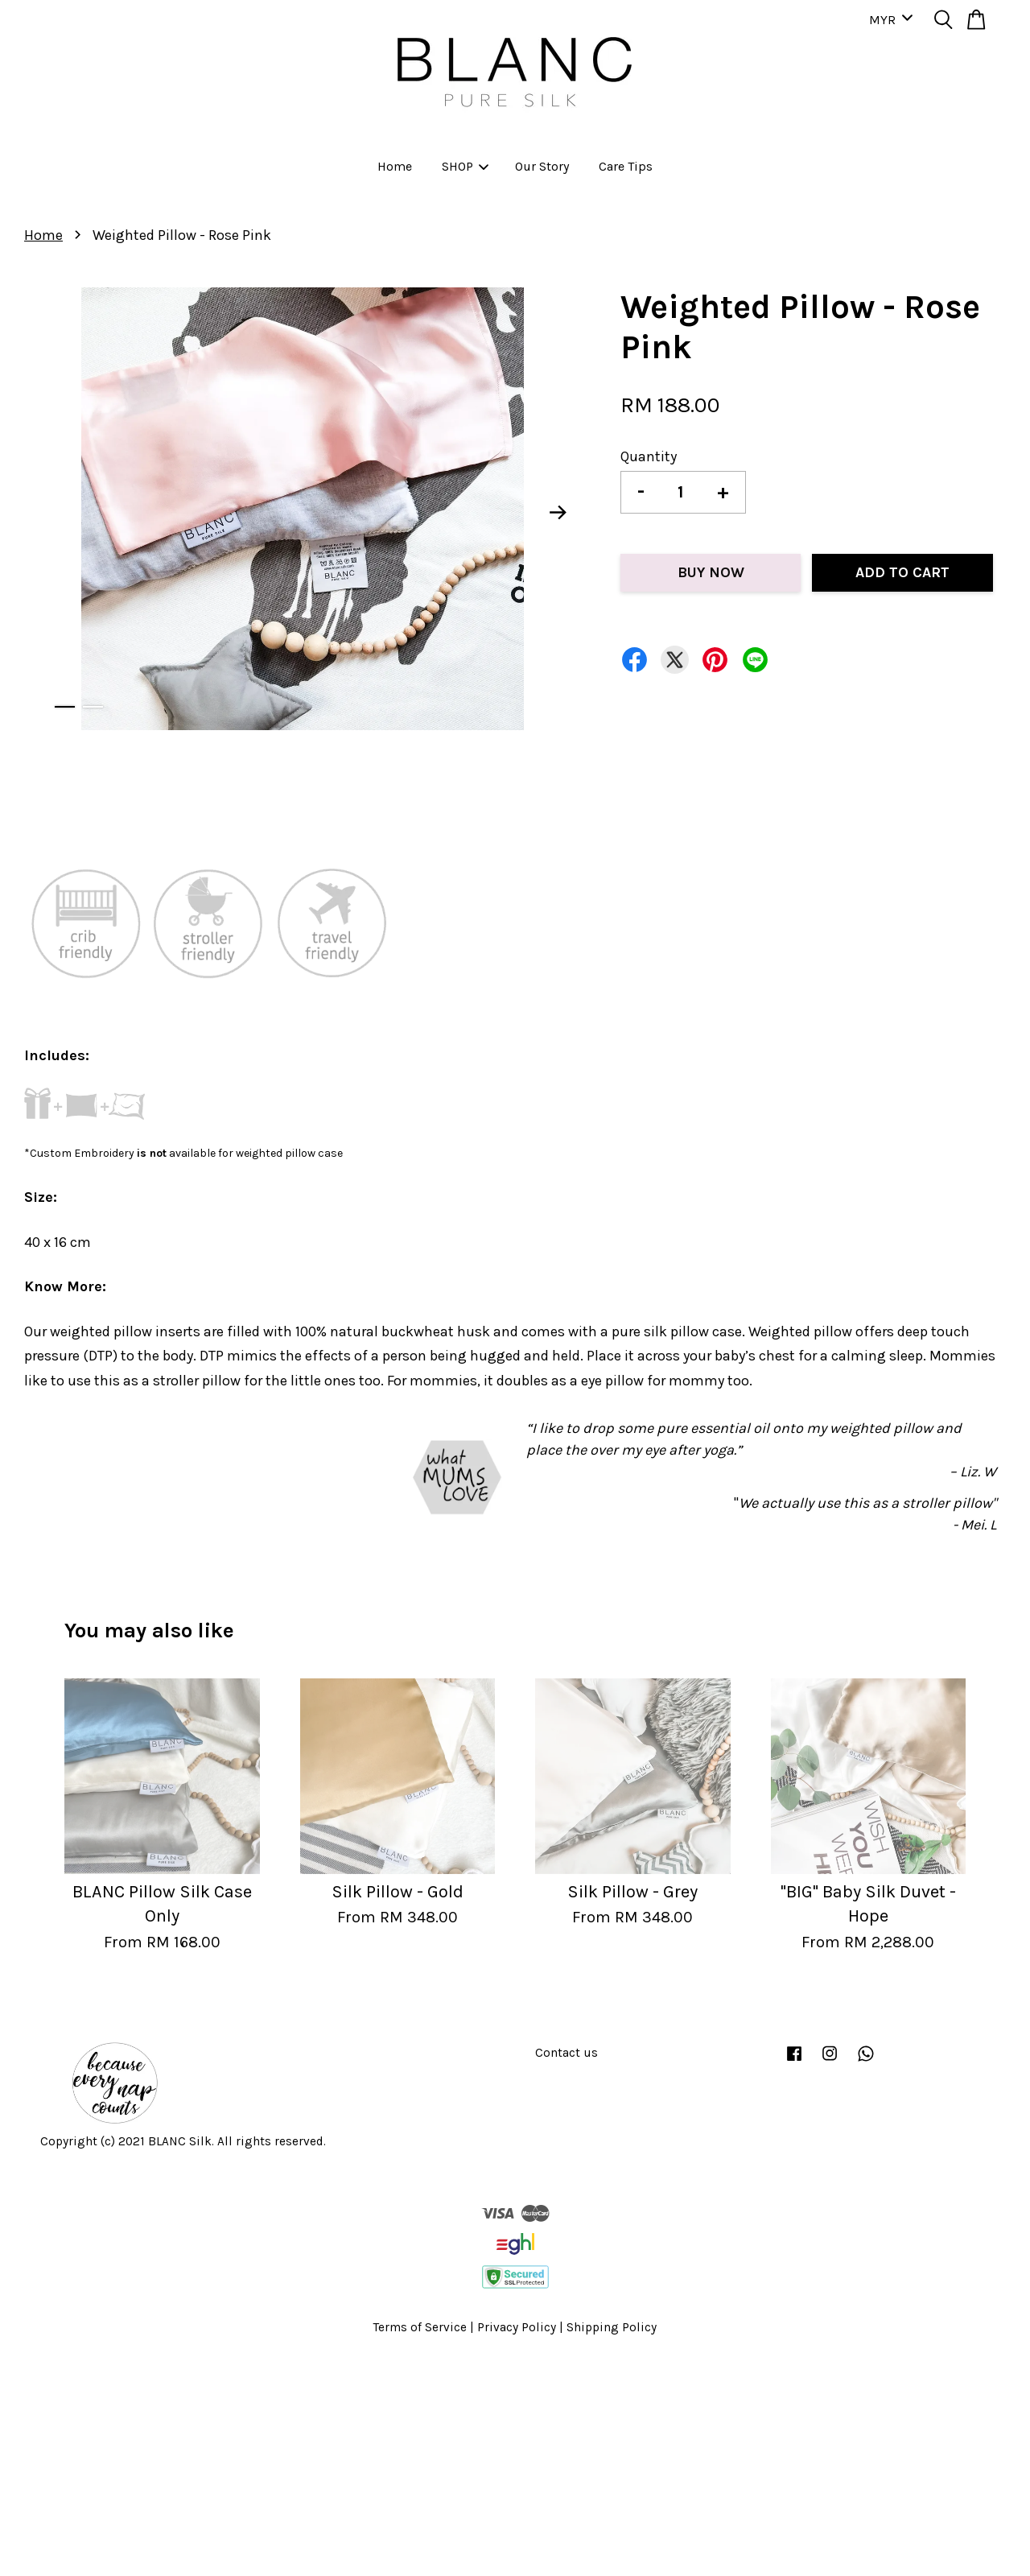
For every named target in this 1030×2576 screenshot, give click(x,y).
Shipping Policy (611, 2327)
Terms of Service (420, 2327)
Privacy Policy (516, 2327)
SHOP (465, 166)
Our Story (542, 166)
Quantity (648, 456)
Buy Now (711, 572)
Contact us (566, 2053)
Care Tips (626, 166)
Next (558, 513)
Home (394, 166)
